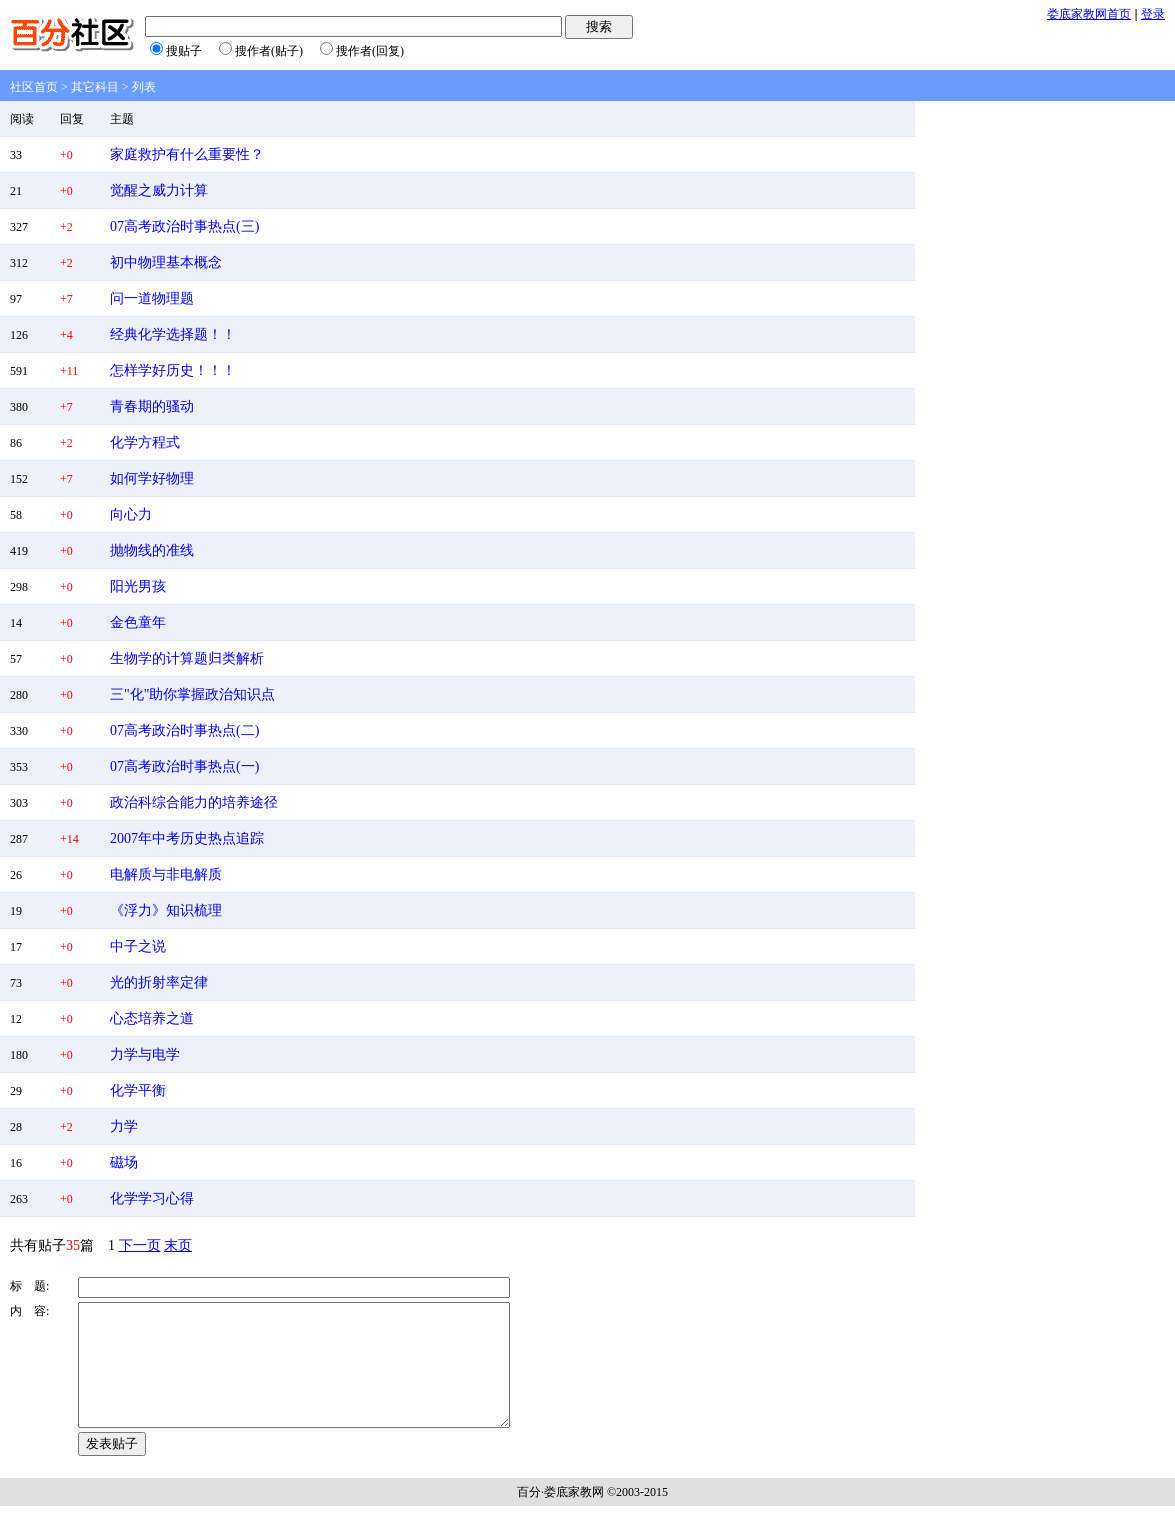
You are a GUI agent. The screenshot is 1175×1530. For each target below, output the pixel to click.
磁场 (124, 1162)
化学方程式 (145, 442)
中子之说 (138, 946)
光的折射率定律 (159, 982)
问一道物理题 (152, 298)
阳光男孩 (138, 586)
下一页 (140, 1245)
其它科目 (95, 87)
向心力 (131, 514)
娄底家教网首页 (1089, 14)
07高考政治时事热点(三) (184, 226)
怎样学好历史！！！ (173, 370)
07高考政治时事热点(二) (184, 730)
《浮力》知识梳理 (166, 910)
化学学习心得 (152, 1198)
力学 (124, 1126)
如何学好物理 (152, 478)
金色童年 (138, 622)
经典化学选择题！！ (173, 334)
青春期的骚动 (152, 406)
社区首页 (34, 87)
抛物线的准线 (152, 550)
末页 (178, 1245)
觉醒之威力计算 (159, 190)
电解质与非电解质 (166, 874)
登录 (1153, 14)
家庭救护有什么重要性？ (187, 154)
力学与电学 (145, 1054)
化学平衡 (138, 1090)
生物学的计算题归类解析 (187, 658)
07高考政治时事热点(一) (184, 766)
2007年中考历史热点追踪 (187, 838)
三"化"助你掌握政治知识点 (192, 694)
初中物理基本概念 (166, 262)
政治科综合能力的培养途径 (194, 802)
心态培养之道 (152, 1018)
